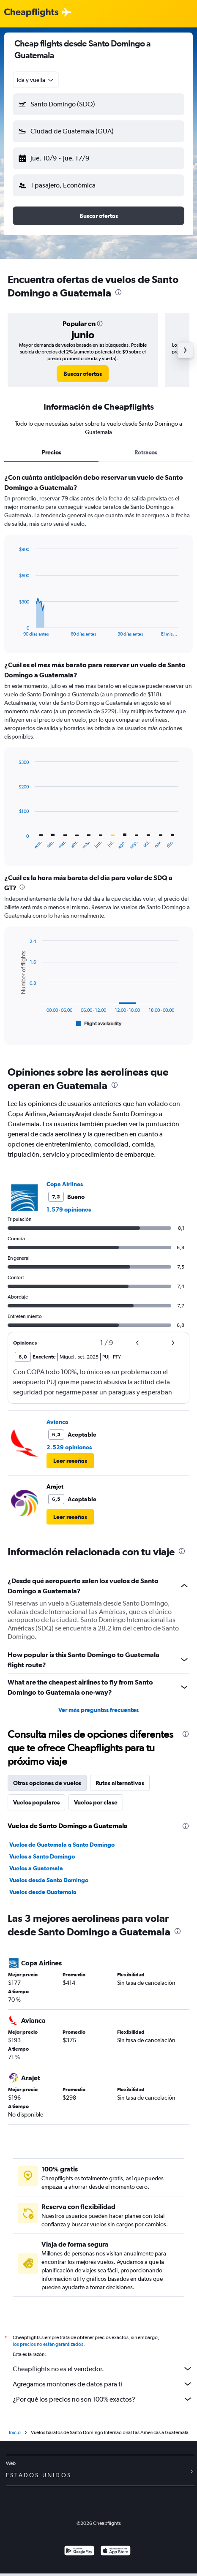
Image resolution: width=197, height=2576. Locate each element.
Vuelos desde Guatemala (43, 1892)
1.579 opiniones (69, 1209)
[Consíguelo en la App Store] (115, 2554)
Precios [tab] (51, 452)
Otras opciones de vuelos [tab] (47, 1783)
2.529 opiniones (69, 1447)
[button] (98, 104)
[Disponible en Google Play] (79, 2554)
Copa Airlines (65, 1184)
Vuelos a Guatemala (36, 1868)
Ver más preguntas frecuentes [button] (98, 1709)
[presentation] (118, 292)
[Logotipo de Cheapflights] (31, 13)
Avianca (57, 1421)
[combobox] (36, 79)
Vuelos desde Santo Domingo (48, 1880)
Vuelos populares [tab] (36, 1802)
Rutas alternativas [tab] (120, 1783)
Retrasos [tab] (145, 452)
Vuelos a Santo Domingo (42, 1856)
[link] (83, 373)
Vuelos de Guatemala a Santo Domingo (62, 1844)
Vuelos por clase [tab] (96, 1802)
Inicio (15, 2435)
